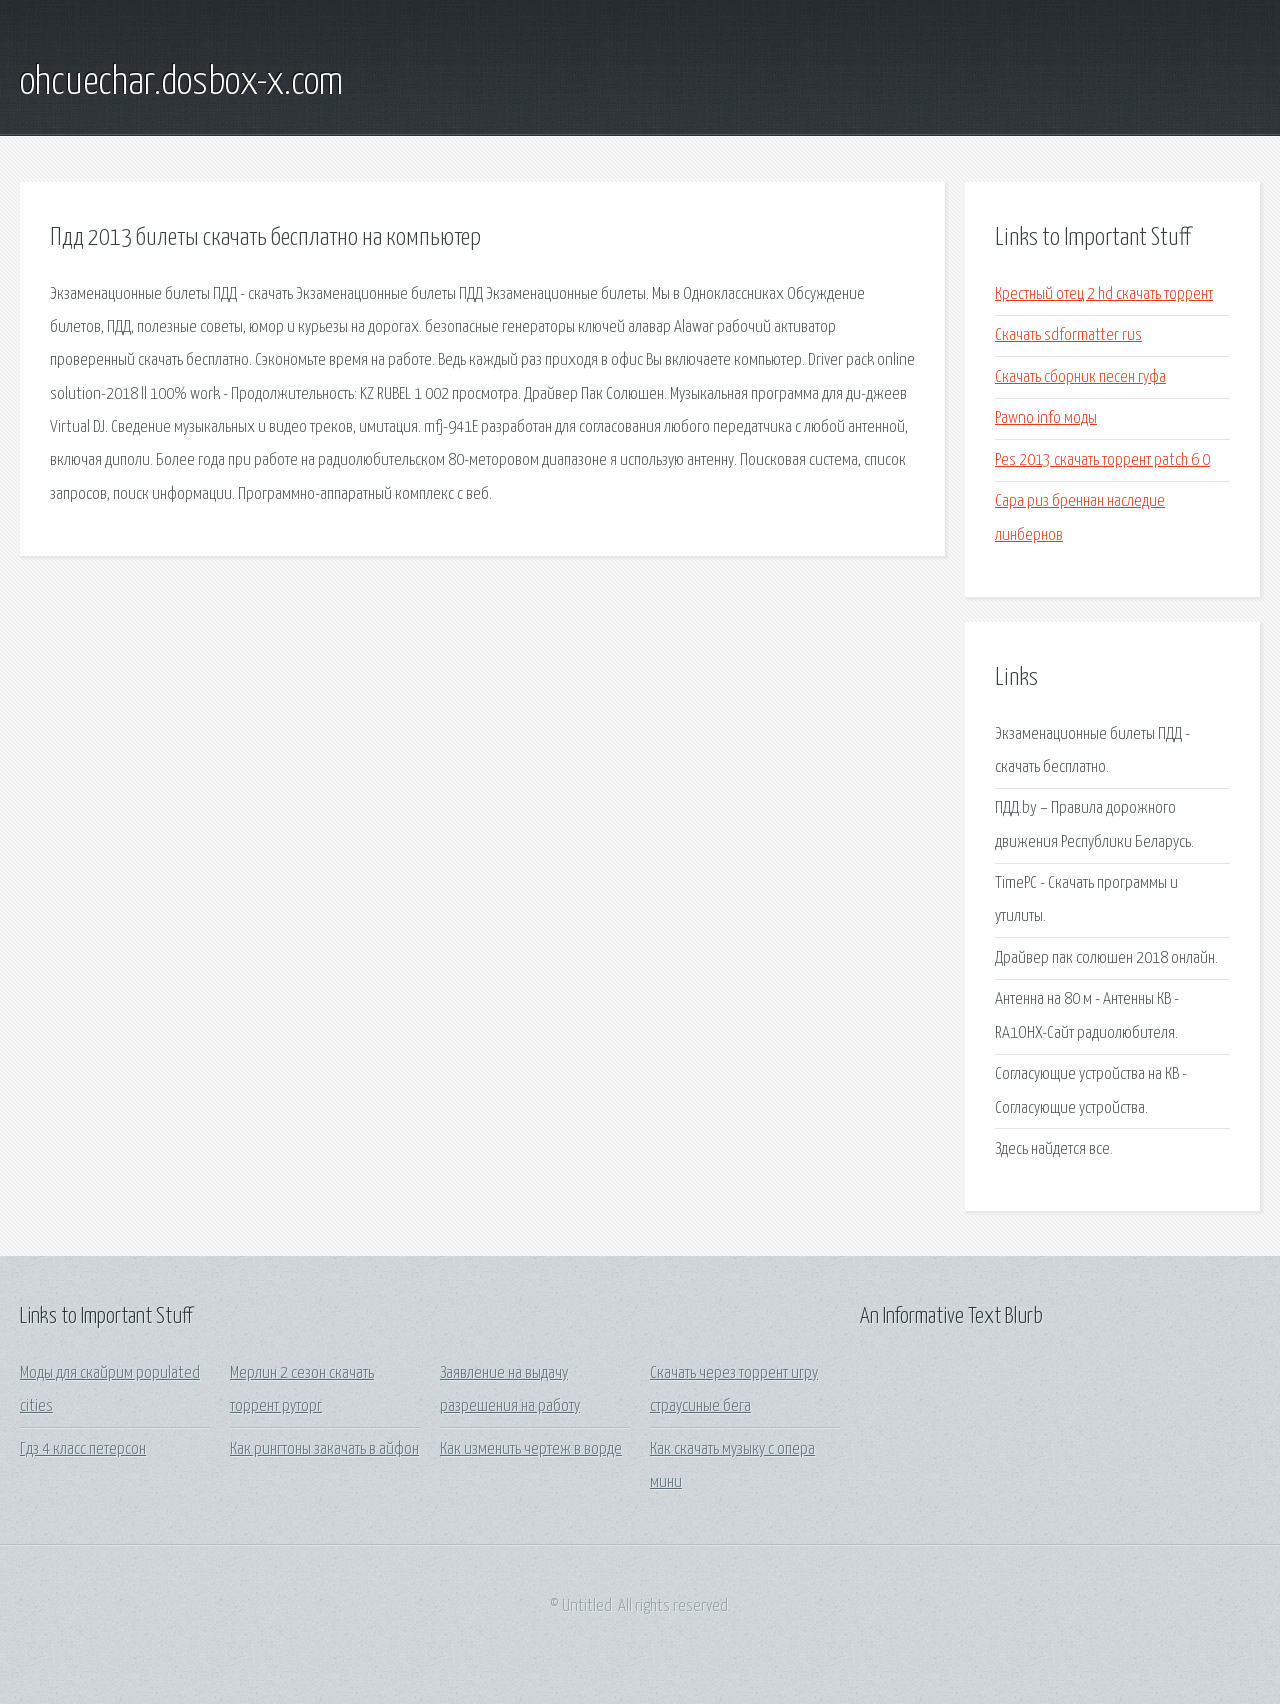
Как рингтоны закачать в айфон (324, 1449)
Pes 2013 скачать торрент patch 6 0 (1102, 460)
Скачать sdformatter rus (1068, 335)
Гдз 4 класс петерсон (83, 1449)
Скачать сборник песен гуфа (1080, 377)
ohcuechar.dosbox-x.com (181, 83)
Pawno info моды (1046, 418)
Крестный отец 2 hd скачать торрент (1104, 294)
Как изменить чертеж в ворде (531, 1449)
